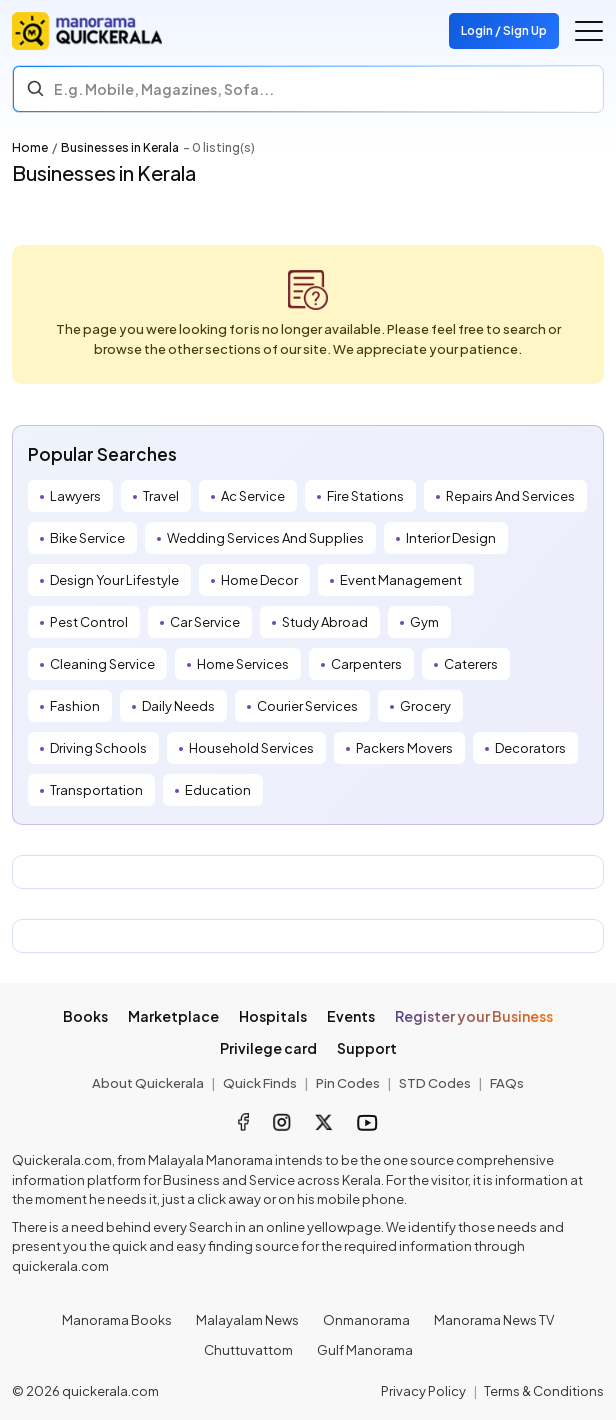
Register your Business (474, 1016)
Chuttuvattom (248, 1350)
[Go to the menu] (589, 31)
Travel (161, 496)
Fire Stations (365, 496)
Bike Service (87, 538)
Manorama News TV (494, 1320)
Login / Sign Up (504, 30)
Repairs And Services (510, 496)
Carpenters (366, 664)
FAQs (507, 1083)
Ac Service (253, 496)
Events (351, 1016)
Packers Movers (404, 748)
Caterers (471, 664)
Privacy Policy (423, 1391)
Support (367, 1048)
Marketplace (173, 1016)
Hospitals (273, 1016)
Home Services (243, 664)
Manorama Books (117, 1320)
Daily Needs (178, 706)
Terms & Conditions (544, 1391)
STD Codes (435, 1083)
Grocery (425, 706)
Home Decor (259, 580)
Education (218, 790)
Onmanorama (366, 1320)
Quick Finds (260, 1083)
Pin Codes (348, 1083)
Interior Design (451, 538)
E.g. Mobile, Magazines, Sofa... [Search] (164, 89)
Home (30, 147)
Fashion (75, 706)
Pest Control (89, 622)
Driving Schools (98, 748)
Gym (424, 622)
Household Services (251, 748)
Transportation (96, 790)
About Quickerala (148, 1083)
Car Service (205, 622)
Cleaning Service (102, 664)
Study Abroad (325, 622)
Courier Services (307, 706)
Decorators (530, 748)
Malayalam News (247, 1320)
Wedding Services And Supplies (265, 538)
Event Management (401, 580)
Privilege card (268, 1048)
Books (85, 1016)
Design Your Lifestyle (114, 580)
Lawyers (75, 496)
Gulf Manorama (365, 1350)
